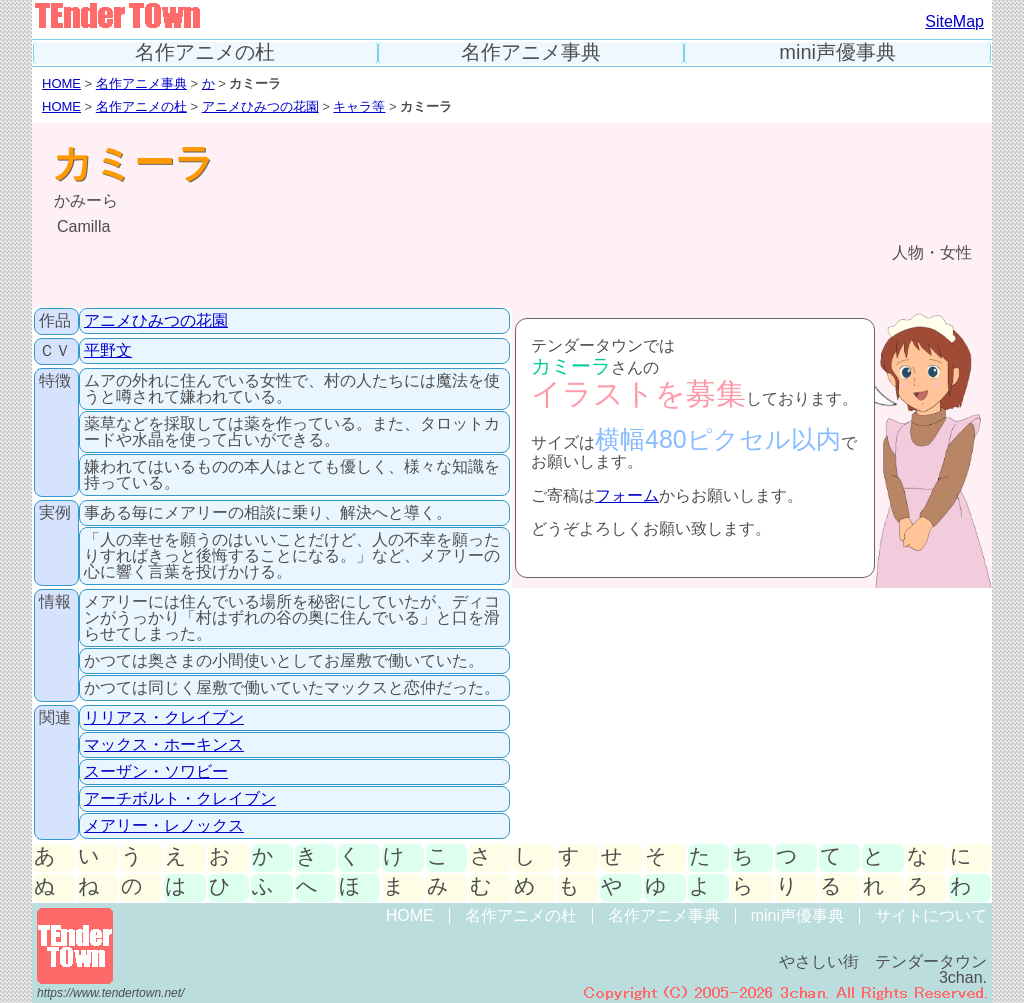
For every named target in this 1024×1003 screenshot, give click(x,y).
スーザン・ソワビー (156, 771)
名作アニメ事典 (531, 52)
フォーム (627, 495)
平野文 (108, 350)
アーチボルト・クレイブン (180, 798)
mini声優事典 (837, 52)
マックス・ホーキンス (164, 744)
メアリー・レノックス (164, 825)
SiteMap (954, 21)
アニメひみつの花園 (260, 106)
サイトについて (931, 915)
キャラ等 (359, 106)
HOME (61, 83)
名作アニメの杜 (205, 52)
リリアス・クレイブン (164, 717)
